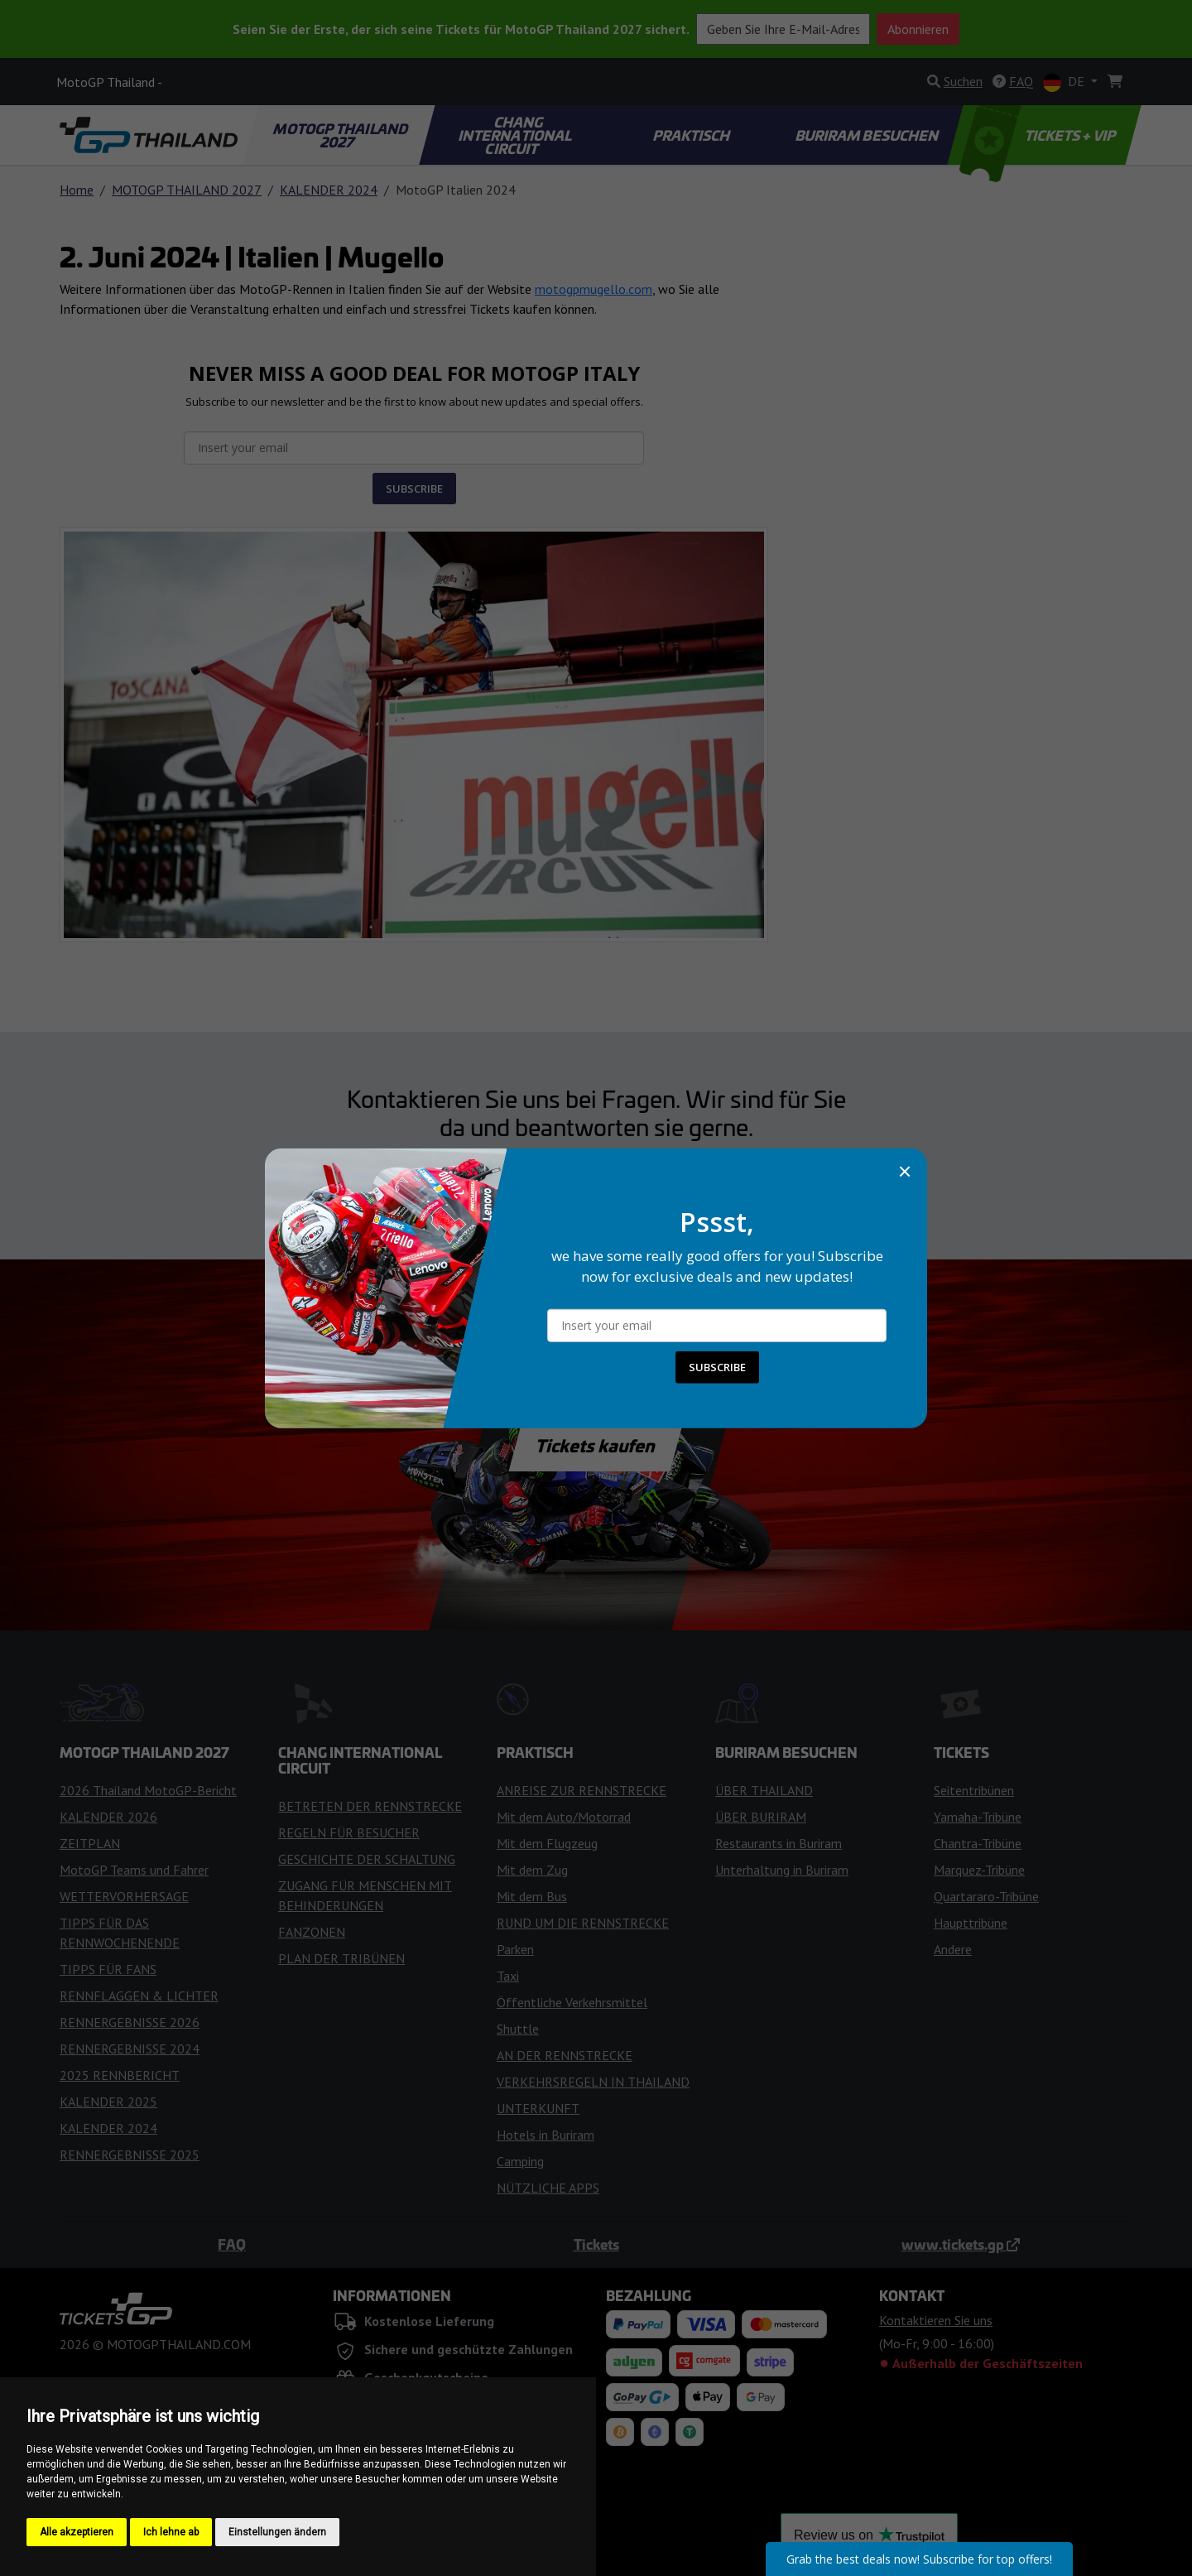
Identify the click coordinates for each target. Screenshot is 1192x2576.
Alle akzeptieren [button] (76, 2532)
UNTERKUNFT (538, 2108)
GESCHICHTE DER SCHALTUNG (366, 1859)
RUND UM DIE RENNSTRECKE (583, 1922)
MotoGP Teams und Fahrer (134, 1869)
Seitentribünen (974, 1790)
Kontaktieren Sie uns (596, 1173)
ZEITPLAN (90, 1843)
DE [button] (1065, 82)
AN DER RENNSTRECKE (564, 2055)
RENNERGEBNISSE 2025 (129, 2154)
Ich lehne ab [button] (171, 2532)
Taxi (508, 1975)
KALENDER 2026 (108, 1816)
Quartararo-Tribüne (986, 1896)
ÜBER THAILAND (764, 1790)
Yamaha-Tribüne (977, 1816)
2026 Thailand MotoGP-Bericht (148, 1790)
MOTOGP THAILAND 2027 (341, 135)
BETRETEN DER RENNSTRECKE (370, 1806)
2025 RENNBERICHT (120, 2075)
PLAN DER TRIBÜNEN (341, 1958)
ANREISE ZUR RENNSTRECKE (581, 1790)
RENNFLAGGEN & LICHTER (139, 1995)
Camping (520, 2161)
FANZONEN (311, 1932)
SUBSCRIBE (414, 488)
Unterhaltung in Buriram (781, 1869)
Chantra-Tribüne (977, 1843)
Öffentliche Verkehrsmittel (572, 2002)
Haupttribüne (970, 1922)
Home (77, 189)
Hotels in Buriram (545, 2134)
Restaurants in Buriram (778, 1843)
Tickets (596, 2244)
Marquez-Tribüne (979, 1869)
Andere (953, 1949)
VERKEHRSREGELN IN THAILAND (593, 2081)
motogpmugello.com (593, 289)
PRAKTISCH (692, 135)
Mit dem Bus (532, 1896)
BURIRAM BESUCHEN (868, 135)
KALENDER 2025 (108, 2101)
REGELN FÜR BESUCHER (349, 1832)
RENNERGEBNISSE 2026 (129, 2022)
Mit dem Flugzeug (547, 1843)
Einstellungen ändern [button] (277, 2532)
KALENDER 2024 (328, 189)
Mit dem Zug (532, 1869)
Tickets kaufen (596, 1444)
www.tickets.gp (960, 2244)
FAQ (232, 2244)
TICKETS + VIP (1039, 135)
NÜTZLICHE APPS (548, 2187)
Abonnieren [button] (918, 29)
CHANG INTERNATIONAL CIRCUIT (515, 135)
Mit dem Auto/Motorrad (564, 1816)
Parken (515, 1949)
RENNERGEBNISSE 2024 (129, 2048)
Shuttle (518, 2028)
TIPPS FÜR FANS (108, 1969)
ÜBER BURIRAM (760, 1816)
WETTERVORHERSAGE (124, 1896)
